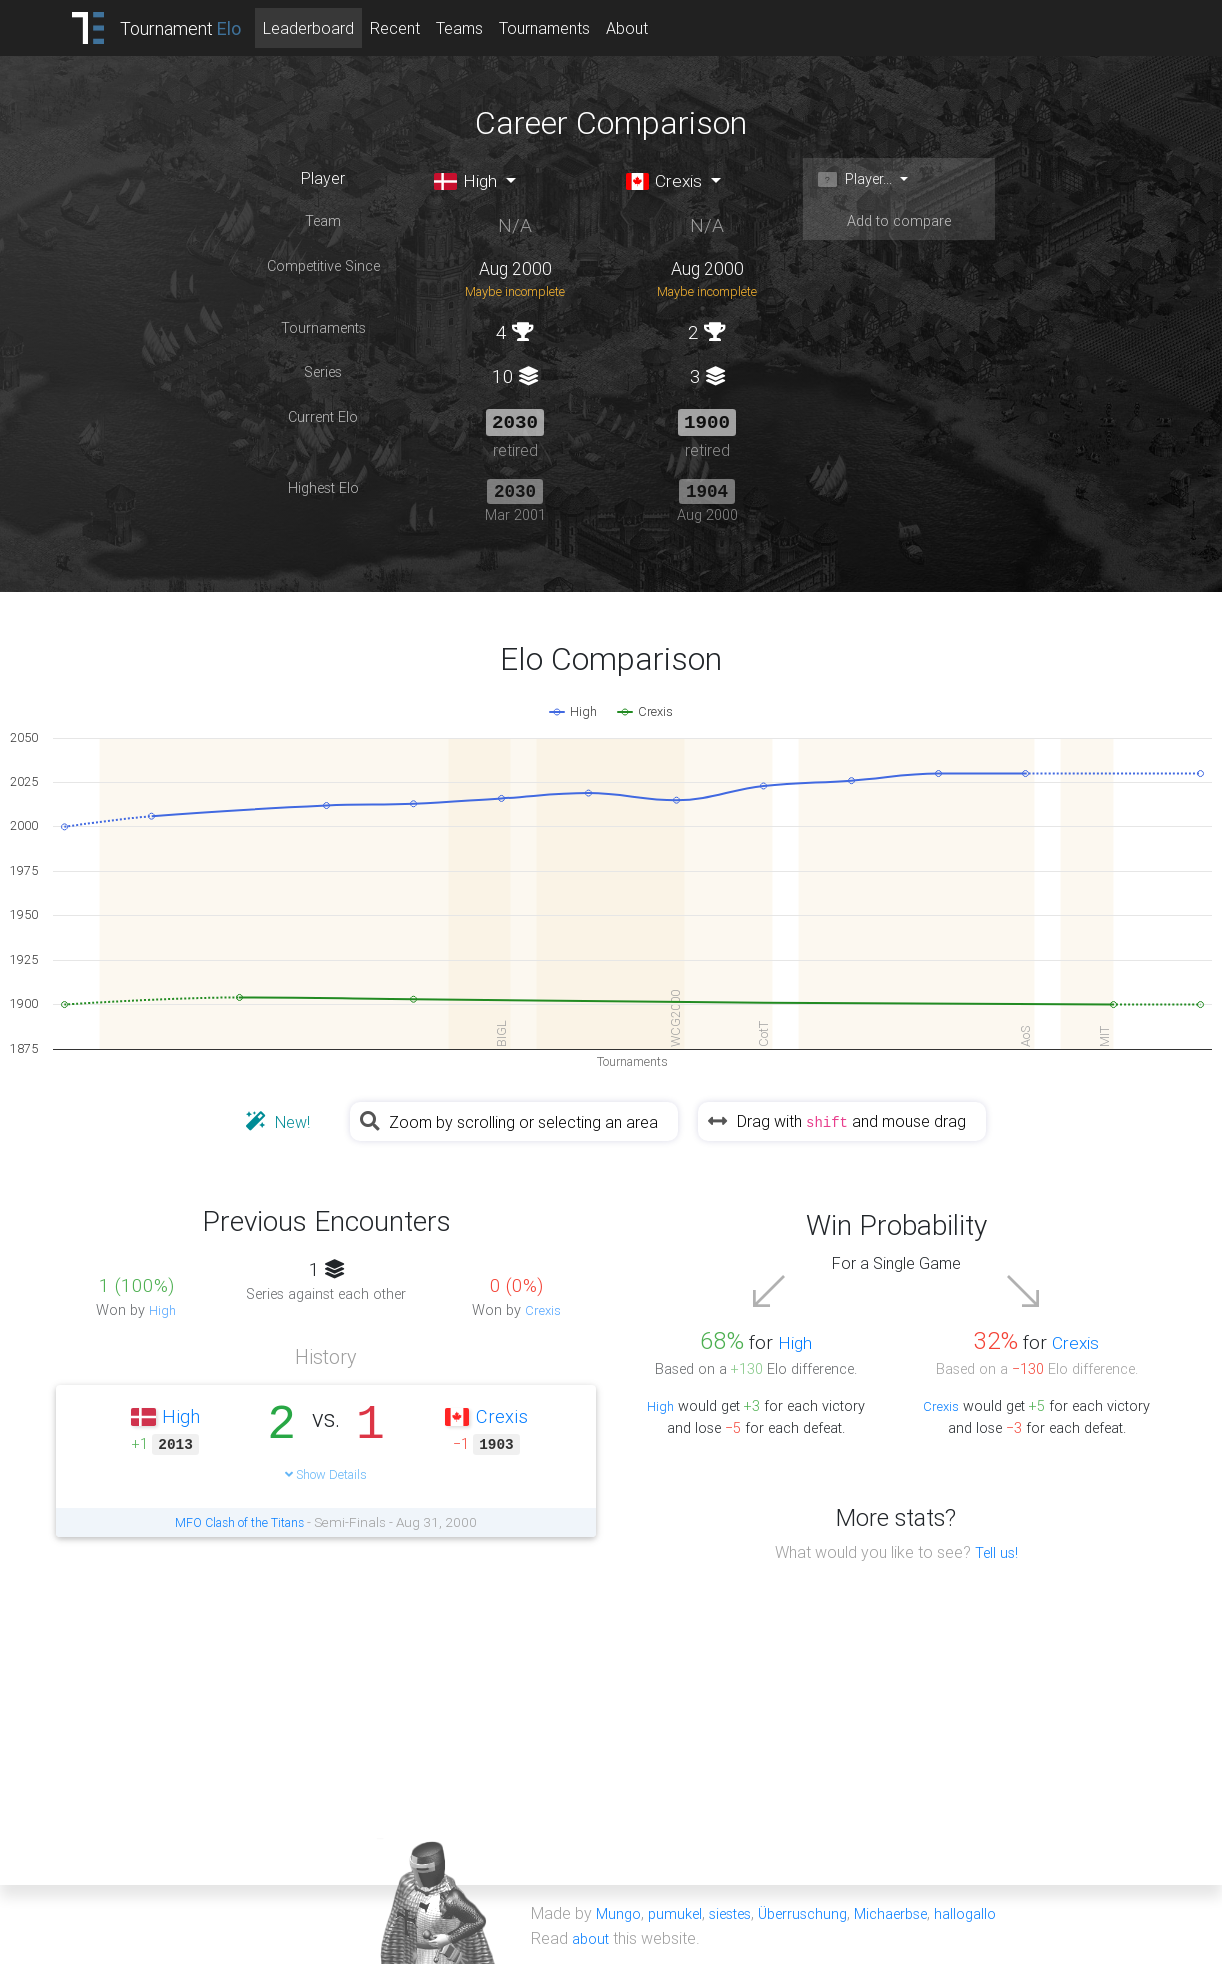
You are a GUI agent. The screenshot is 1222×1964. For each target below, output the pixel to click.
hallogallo (998, 1912)
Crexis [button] (668, 182)
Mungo (620, 1912)
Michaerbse (917, 1912)
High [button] (470, 182)
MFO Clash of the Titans (240, 1522)
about (592, 1936)
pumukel (680, 1912)
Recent (420, 28)
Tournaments (569, 28)
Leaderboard (333, 28)
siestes (741, 1912)
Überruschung (821, 1912)
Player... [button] (860, 180)
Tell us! (996, 1552)
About (652, 28)
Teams (484, 28)
